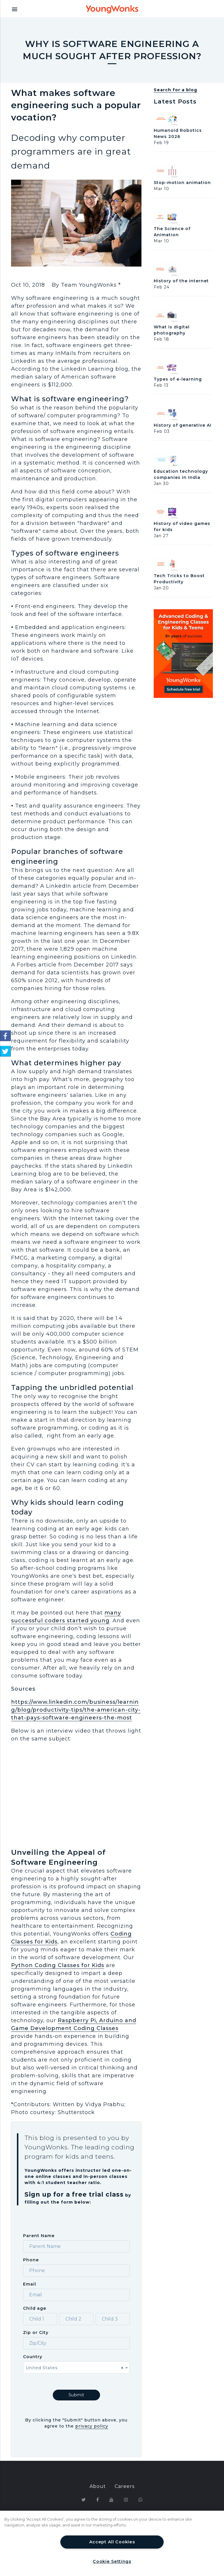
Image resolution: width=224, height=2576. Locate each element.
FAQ (165, 2501)
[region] (112, 2543)
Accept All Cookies (112, 2542)
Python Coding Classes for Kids (57, 1965)
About (98, 2474)
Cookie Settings (112, 2561)
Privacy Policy (71, 2501)
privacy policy (91, 2413)
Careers (124, 2474)
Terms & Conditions (125, 2501)
